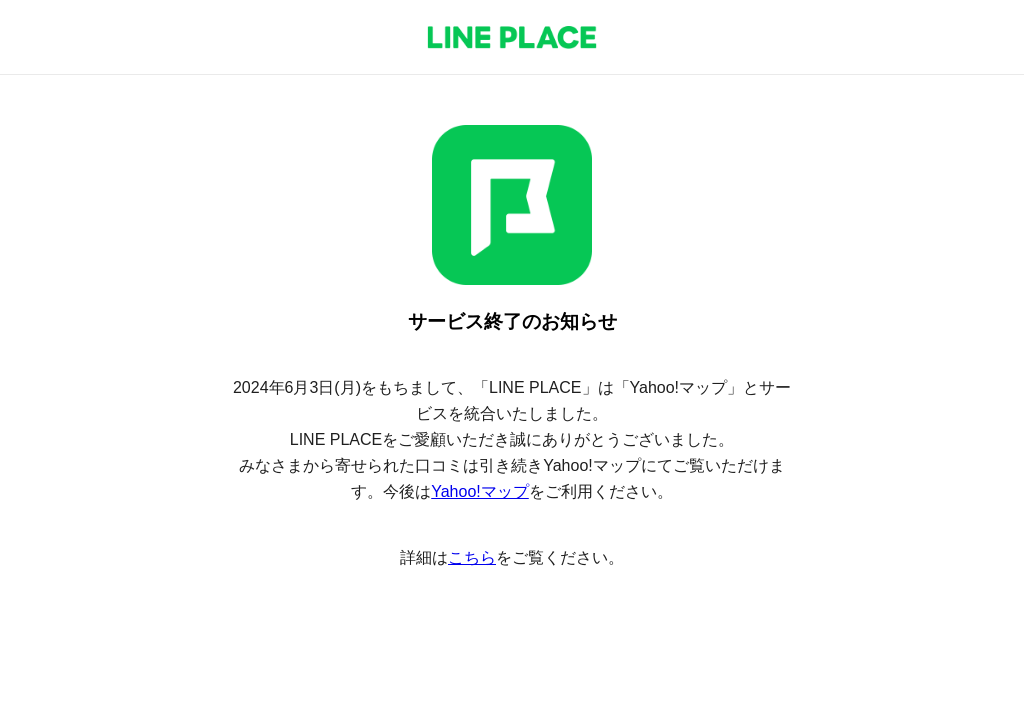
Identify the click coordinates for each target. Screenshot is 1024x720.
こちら (472, 557)
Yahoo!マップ (480, 491)
